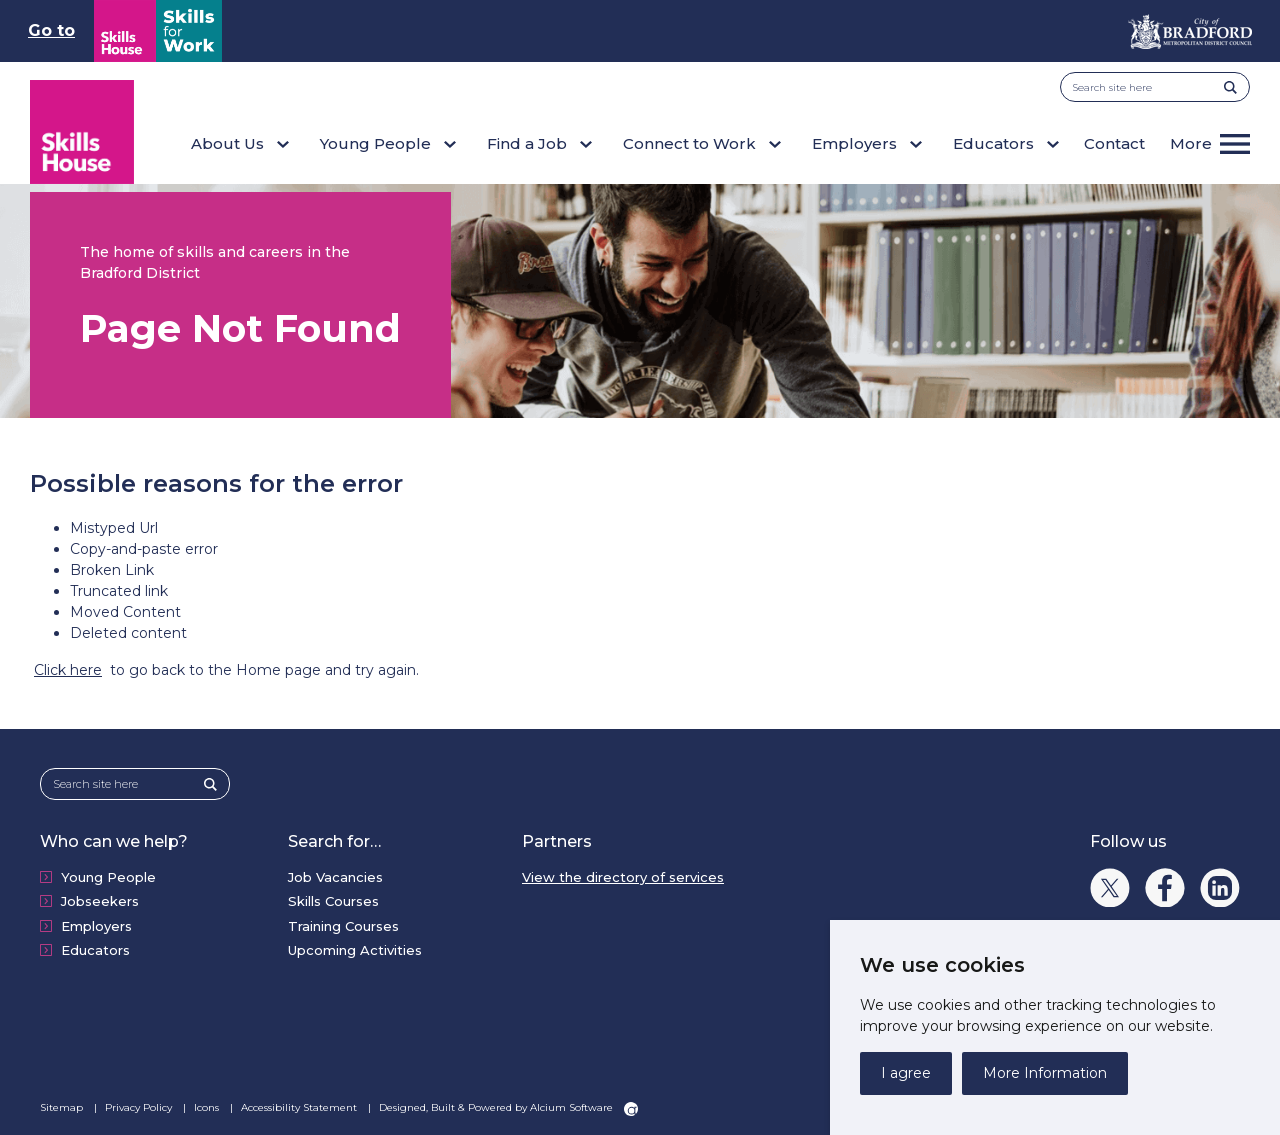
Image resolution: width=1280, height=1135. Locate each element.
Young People (108, 877)
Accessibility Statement (300, 1107)
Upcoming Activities (355, 950)
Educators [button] (993, 143)
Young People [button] (375, 143)
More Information (1045, 1073)
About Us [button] (227, 143)
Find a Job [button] (527, 143)
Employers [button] (854, 143)
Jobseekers (100, 901)
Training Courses (343, 926)
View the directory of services (623, 877)
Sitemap (63, 1107)
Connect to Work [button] (689, 143)
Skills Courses (333, 901)
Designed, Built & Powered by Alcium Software (508, 1108)
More (1191, 143)
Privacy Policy (140, 1107)
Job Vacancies (335, 877)
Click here (68, 670)
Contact (1114, 143)
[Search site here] (1148, 87)
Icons (208, 1107)
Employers (96, 926)
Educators (95, 950)
